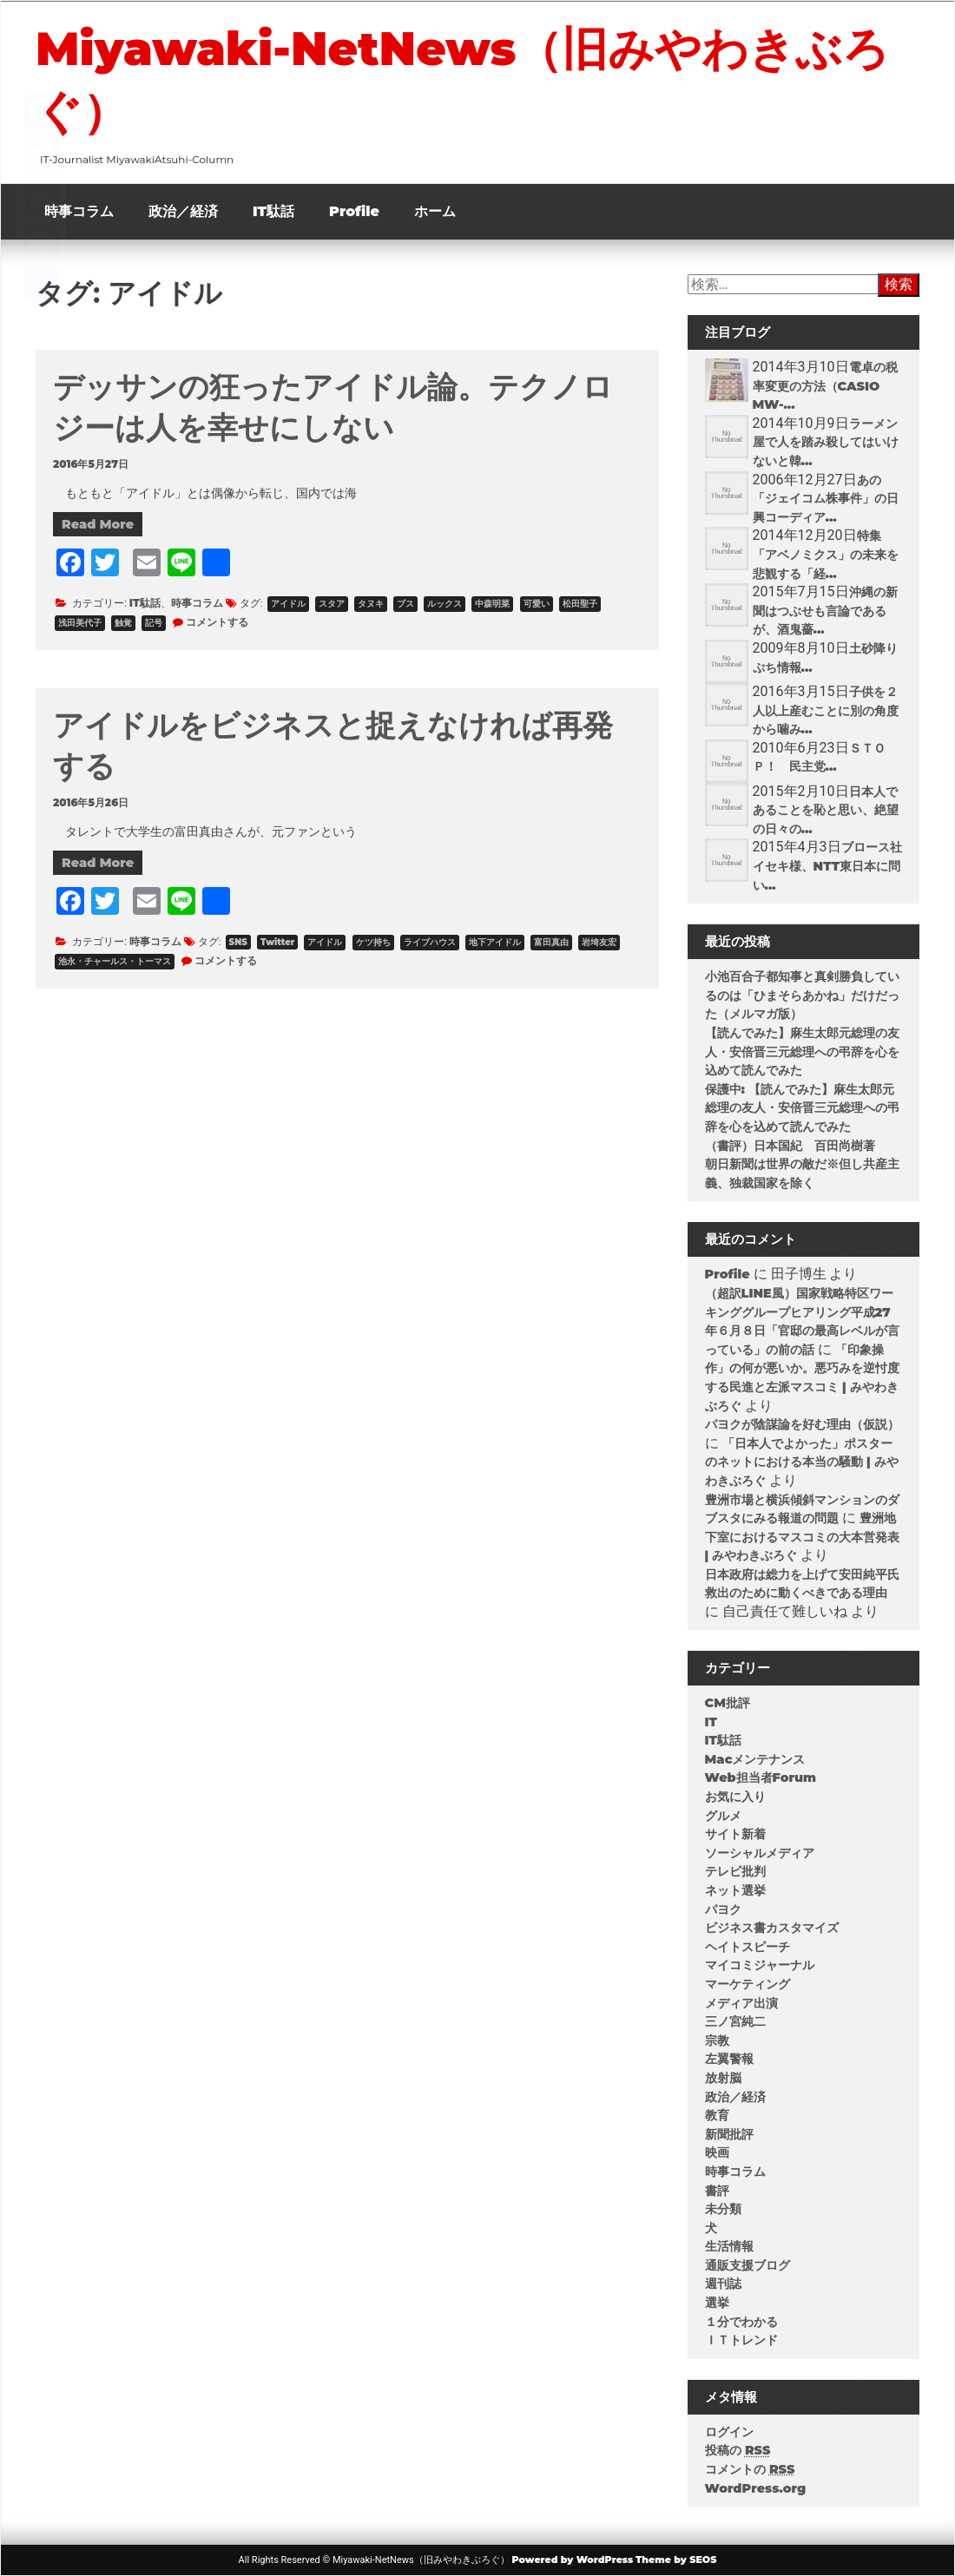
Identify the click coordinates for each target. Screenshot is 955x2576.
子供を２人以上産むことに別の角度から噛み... (826, 710)
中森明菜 (492, 603)
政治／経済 (183, 211)
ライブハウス (430, 942)
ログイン (729, 2432)
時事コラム (79, 211)
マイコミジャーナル (759, 1965)
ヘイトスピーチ (747, 1947)
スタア (332, 603)
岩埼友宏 (599, 942)
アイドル (288, 603)
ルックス (444, 603)
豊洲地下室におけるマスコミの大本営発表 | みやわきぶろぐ (802, 1536)
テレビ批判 (735, 1871)
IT (711, 1722)
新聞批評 (729, 2134)
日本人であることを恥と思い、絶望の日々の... (826, 810)
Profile (354, 211)
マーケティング (747, 1984)
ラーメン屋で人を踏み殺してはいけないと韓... (826, 442)
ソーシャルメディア (759, 1853)
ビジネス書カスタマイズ (772, 1927)
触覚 (123, 622)
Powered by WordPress (572, 2559)
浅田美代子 (80, 622)
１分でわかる (741, 2322)
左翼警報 (729, 2059)
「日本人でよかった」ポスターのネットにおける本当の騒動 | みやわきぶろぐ (802, 1462)
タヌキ (371, 603)
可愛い (537, 603)
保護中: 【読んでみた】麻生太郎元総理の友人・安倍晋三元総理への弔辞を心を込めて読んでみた (802, 1107)
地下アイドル (495, 942)
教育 (717, 2115)
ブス (405, 603)
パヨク (723, 1909)
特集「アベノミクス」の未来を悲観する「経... (826, 554)
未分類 (723, 2209)
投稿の (738, 2450)
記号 (153, 622)
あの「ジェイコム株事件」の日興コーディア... (826, 498)
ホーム (435, 211)
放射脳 (723, 2078)
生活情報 (729, 2246)
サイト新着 (735, 1834)
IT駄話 (273, 211)
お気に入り (735, 1796)
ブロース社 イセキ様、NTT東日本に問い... (833, 865)
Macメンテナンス (755, 1759)
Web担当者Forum (761, 1777)
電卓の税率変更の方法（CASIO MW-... (825, 385)
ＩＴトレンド (741, 2340)
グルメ (723, 1816)
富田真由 (551, 942)
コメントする (217, 621)
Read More (98, 524)
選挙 (717, 2302)
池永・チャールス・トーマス (114, 961)
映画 (717, 2152)
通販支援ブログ (747, 2265)
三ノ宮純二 (735, 2021)
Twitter (277, 942)
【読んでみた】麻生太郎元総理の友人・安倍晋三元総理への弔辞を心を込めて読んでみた (802, 1051)
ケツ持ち (373, 942)
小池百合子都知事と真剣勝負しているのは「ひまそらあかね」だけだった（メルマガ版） (802, 995)
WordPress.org (756, 2488)
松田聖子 (580, 603)
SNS (238, 942)
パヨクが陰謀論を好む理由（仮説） (802, 1424)
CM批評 (727, 1703)
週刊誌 (723, 2283)
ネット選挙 (735, 1890)
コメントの (750, 2469)
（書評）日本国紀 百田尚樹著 (790, 1145)
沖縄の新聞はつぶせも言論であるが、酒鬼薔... (825, 610)
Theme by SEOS (676, 2559)
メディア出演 (741, 2003)
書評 (717, 2190)
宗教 (717, 2040)
